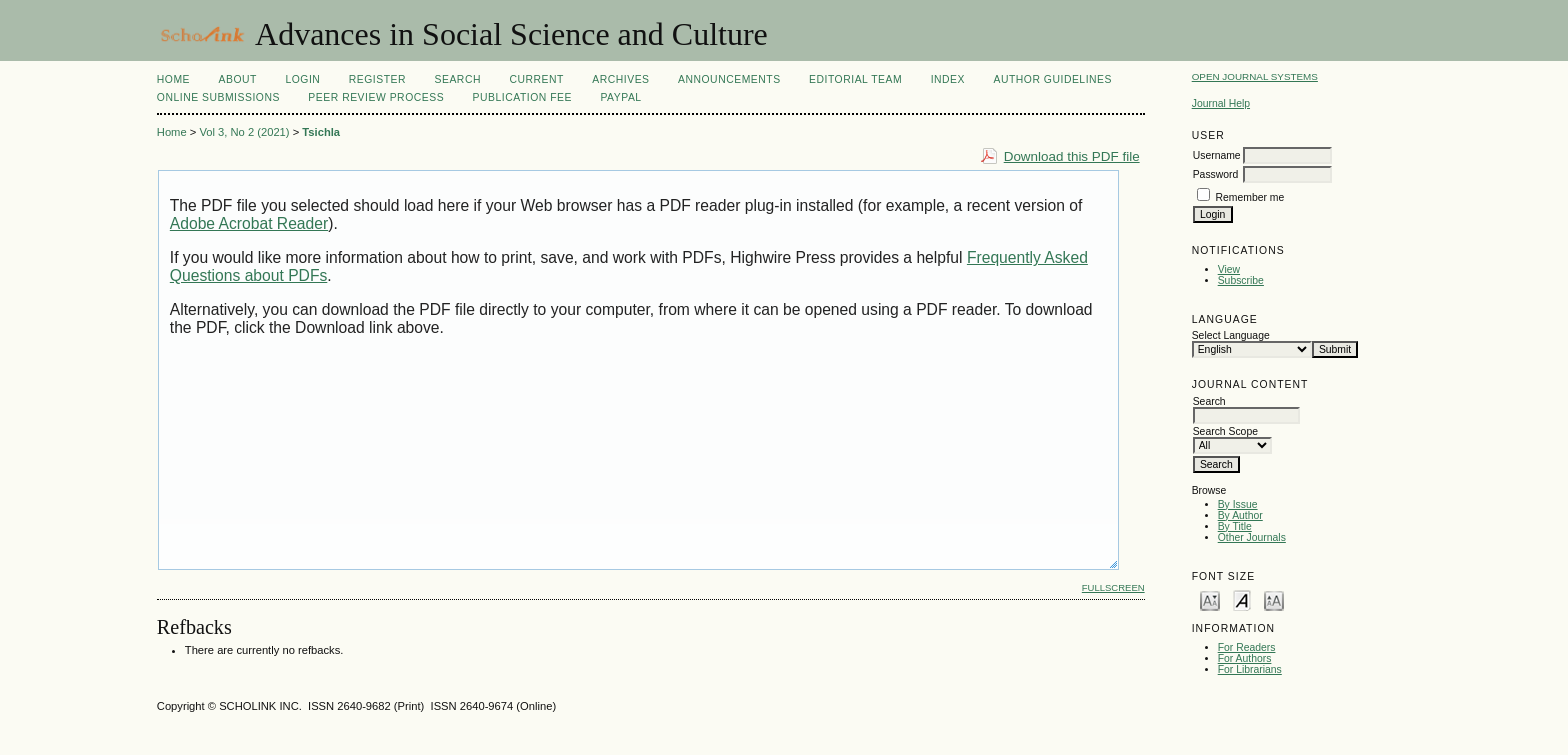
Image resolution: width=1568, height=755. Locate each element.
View (1229, 269)
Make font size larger (1274, 599)
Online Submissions (218, 97)
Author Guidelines (1052, 79)
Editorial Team (855, 79)
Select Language (1231, 335)
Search (458, 79)
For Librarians (1250, 669)
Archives (620, 79)
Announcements (729, 79)
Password (1216, 174)
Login (302, 79)
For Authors (1245, 658)
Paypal (620, 97)
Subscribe (1241, 280)
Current (536, 79)
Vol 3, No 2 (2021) (244, 132)
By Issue (1238, 504)
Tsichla (321, 132)
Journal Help (1221, 103)
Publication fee (522, 97)
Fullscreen (1113, 587)
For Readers (1247, 647)
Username (1217, 155)
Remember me (1250, 197)
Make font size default (1242, 599)
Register (377, 79)
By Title (1235, 526)
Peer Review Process (376, 97)
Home (173, 79)
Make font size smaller (1210, 599)
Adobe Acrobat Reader (249, 223)
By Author (1240, 515)
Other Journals (1252, 537)
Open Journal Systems (1255, 76)
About (238, 79)
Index (948, 79)
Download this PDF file (1072, 156)
